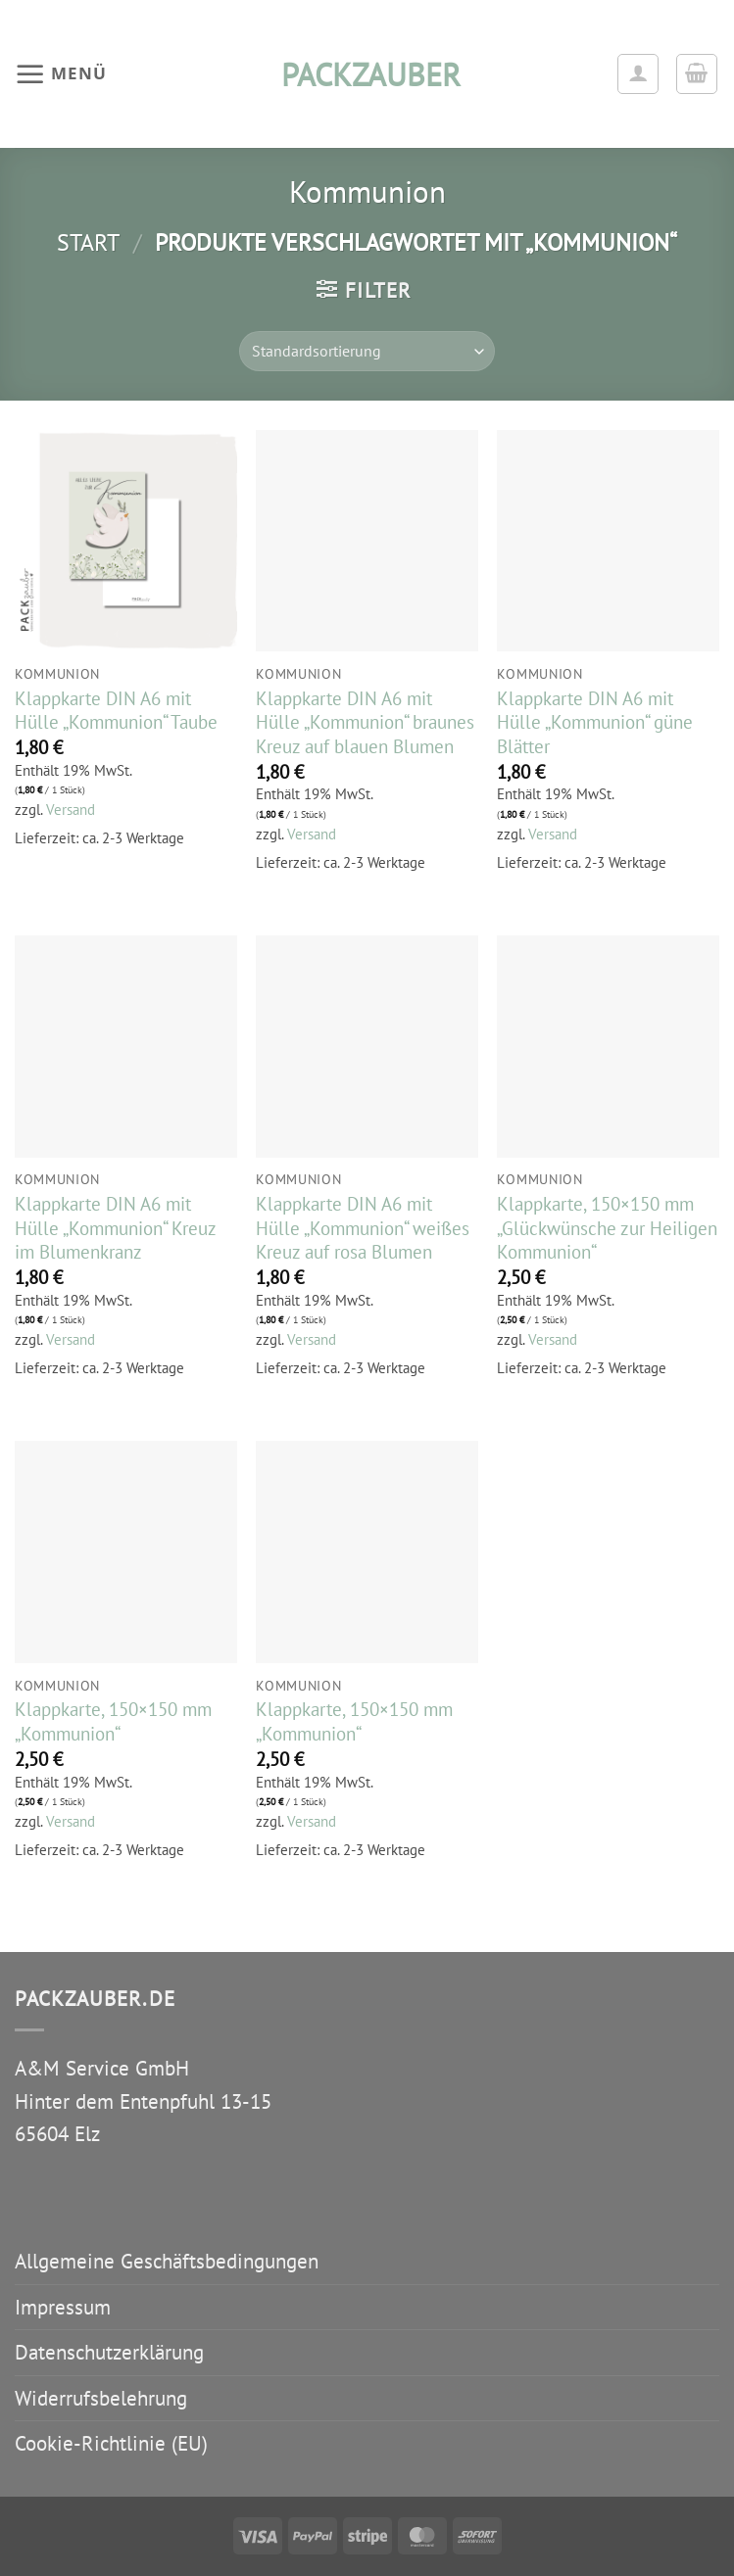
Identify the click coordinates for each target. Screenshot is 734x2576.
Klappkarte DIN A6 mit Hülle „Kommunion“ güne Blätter (595, 722)
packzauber (367, 74)
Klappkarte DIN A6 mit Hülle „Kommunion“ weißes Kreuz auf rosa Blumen (362, 1228)
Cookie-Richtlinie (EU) (111, 2443)
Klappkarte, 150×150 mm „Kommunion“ (113, 1721)
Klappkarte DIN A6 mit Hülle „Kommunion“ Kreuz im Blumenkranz (115, 1228)
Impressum (63, 2307)
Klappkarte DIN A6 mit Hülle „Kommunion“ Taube (116, 711)
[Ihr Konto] (638, 74)
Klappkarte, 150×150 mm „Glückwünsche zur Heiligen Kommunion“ (607, 1228)
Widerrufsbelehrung (101, 2398)
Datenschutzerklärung (109, 2352)
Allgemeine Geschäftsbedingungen (166, 2261)
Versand (70, 809)
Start (88, 242)
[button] (60, 73)
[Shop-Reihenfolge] (366, 350)
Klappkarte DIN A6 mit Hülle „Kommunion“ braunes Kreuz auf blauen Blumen (365, 722)
